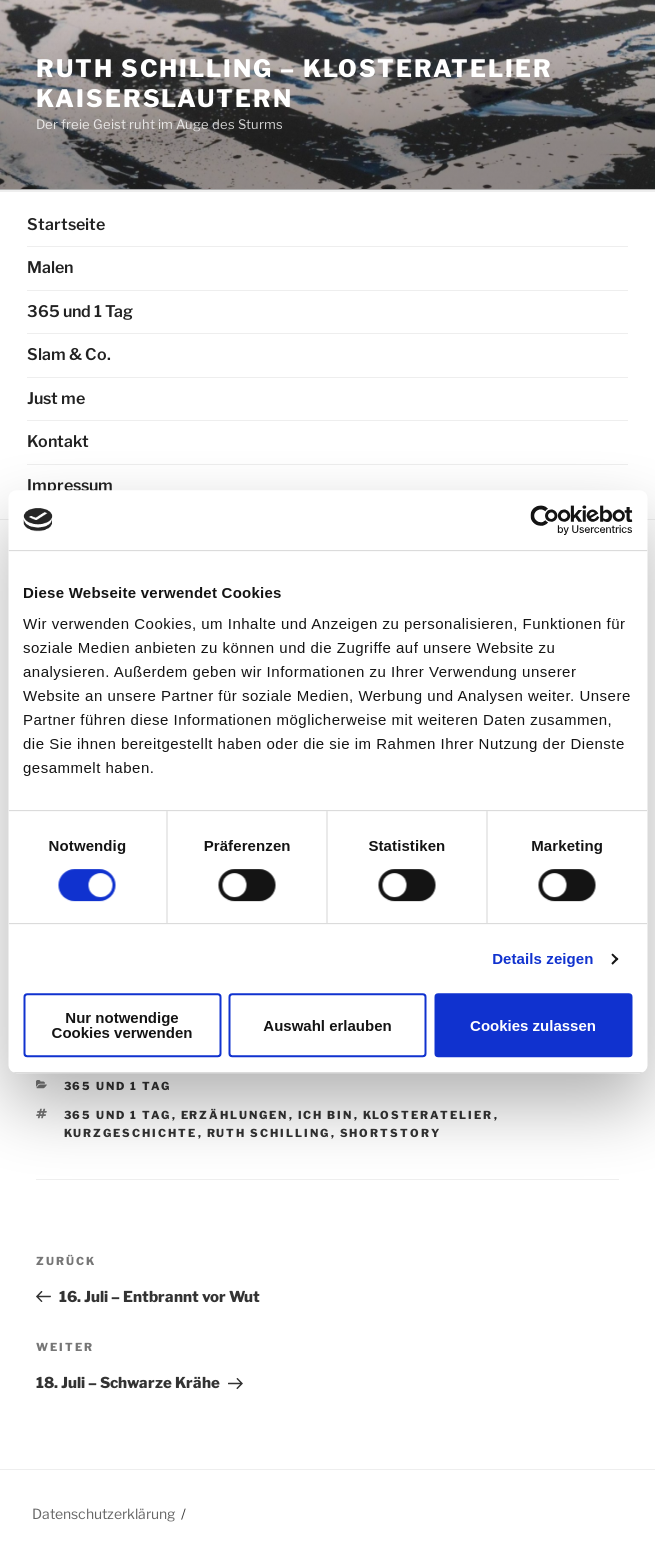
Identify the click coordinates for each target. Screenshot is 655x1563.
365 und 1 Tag (80, 311)
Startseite (66, 224)
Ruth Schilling (269, 1133)
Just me (56, 398)
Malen (50, 267)
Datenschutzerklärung (103, 1513)
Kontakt (58, 441)
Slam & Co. (69, 354)
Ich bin (326, 1115)
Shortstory (391, 1133)
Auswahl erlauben (327, 1025)
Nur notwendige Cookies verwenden (122, 1025)
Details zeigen (542, 958)
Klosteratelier (428, 1115)
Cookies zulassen (533, 1025)
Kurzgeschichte (131, 1133)
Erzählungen (235, 1115)
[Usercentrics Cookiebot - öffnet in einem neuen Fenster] (544, 520)
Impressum (70, 485)
